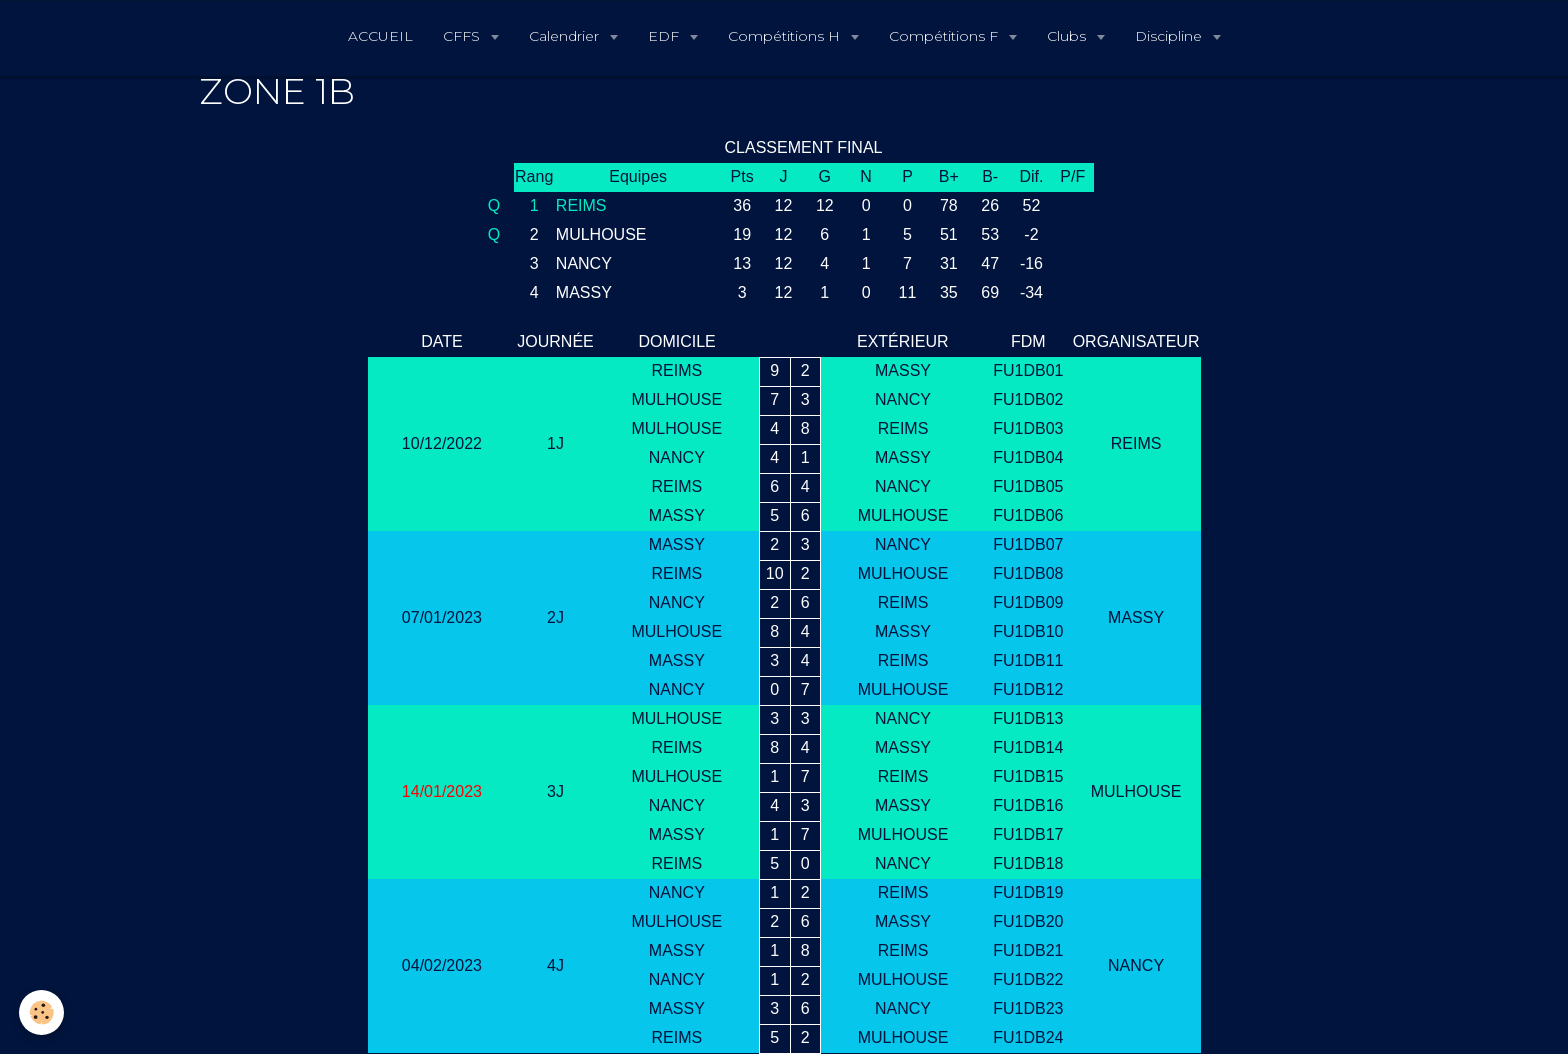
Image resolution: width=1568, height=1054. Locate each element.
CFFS (463, 36)
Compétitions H (786, 36)
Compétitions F (945, 36)
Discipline (1170, 36)
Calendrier (566, 36)
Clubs (1068, 36)
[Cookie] (42, 1012)
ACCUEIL (380, 36)
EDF (665, 36)
